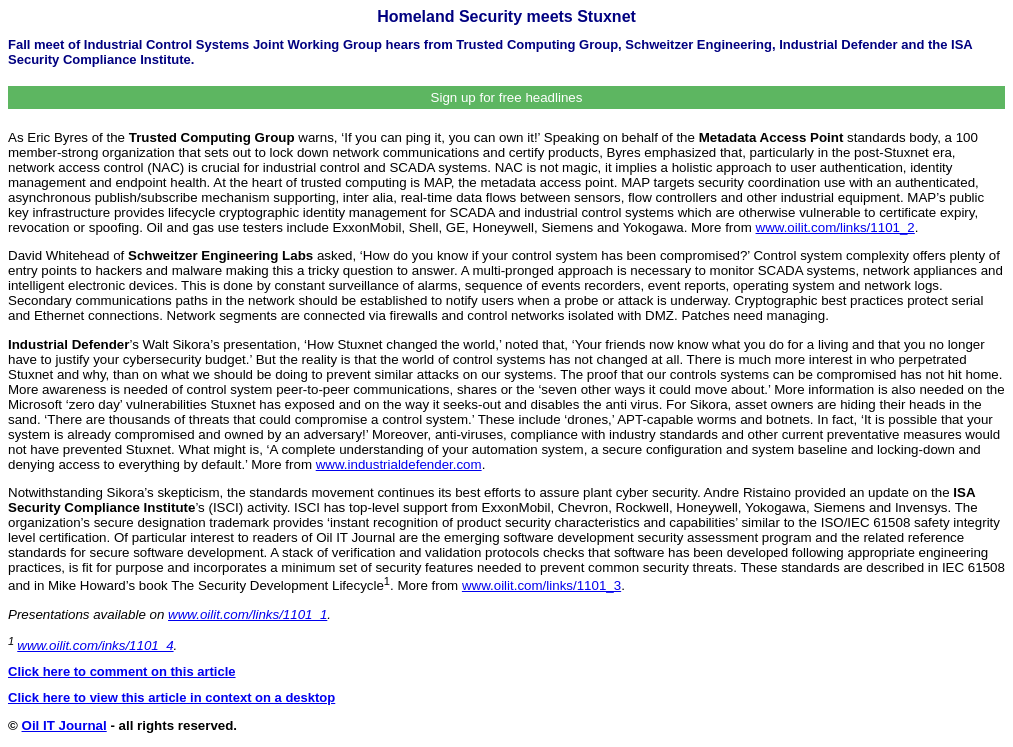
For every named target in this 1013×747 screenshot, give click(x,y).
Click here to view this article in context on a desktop (171, 697)
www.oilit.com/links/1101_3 (541, 585)
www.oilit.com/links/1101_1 (247, 614)
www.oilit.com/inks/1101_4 (95, 645)
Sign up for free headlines (507, 97)
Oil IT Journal (64, 725)
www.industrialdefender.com (399, 464)
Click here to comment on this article (122, 671)
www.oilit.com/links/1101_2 (835, 227)
